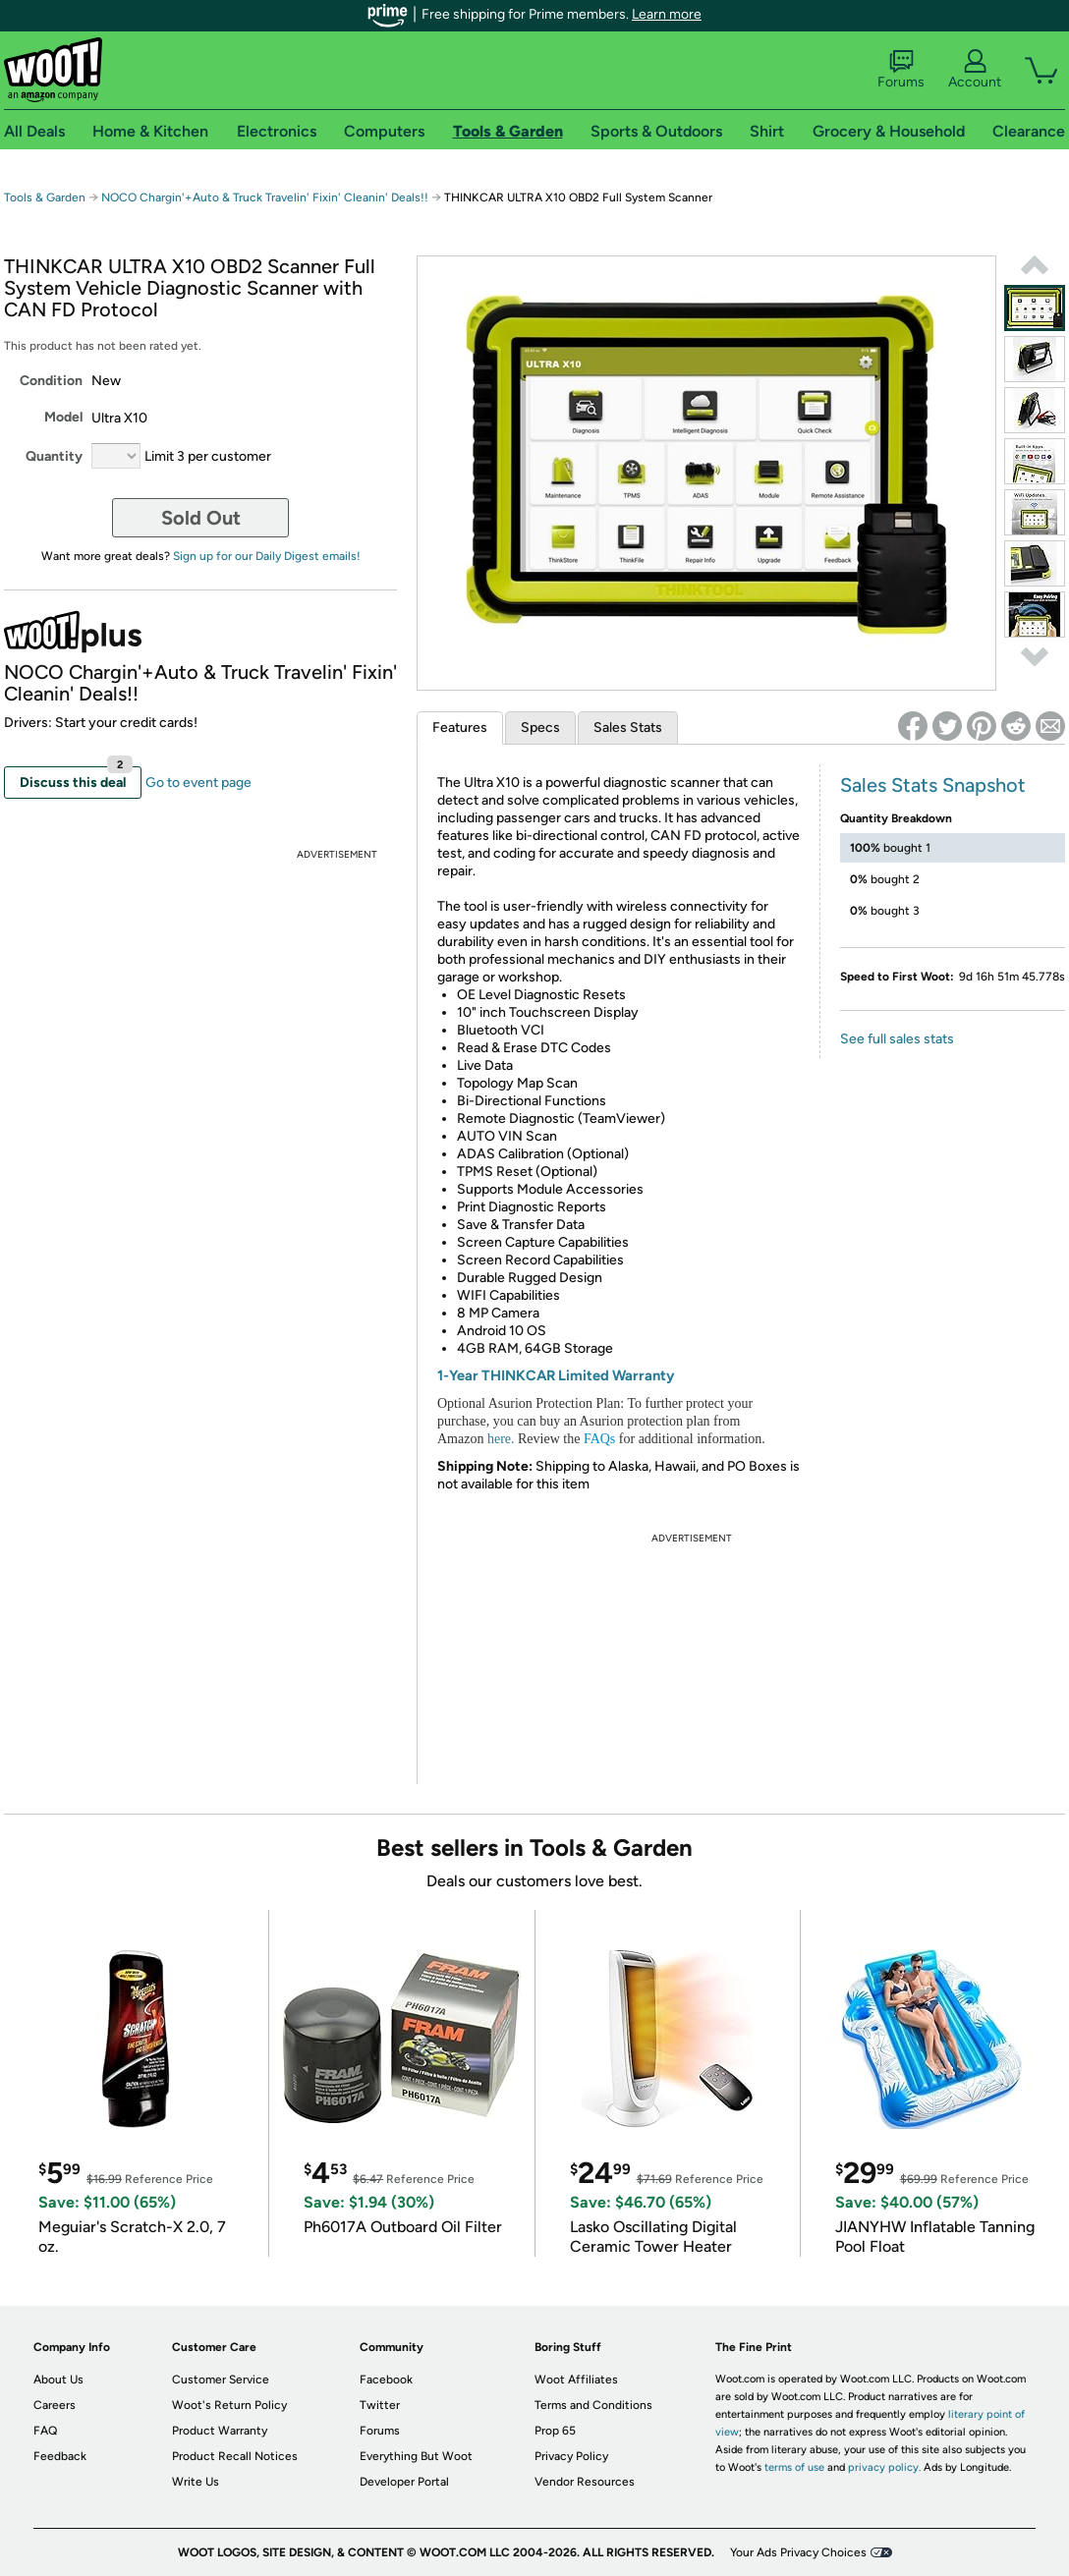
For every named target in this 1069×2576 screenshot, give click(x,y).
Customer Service (220, 2379)
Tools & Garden (44, 197)
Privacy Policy (571, 2456)
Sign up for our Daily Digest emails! (267, 556)
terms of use (794, 2467)
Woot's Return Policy (229, 2405)
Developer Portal (404, 2482)
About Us (58, 2379)
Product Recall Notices (235, 2456)
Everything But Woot (416, 2456)
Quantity (54, 456)
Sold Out (201, 518)
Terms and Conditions (593, 2405)
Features (459, 727)
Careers (54, 2405)
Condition (51, 380)
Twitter (380, 2405)
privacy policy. (884, 2467)
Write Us (195, 2482)
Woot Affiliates (576, 2379)
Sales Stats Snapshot (933, 785)
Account (974, 69)
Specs (540, 727)
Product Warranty (219, 2430)
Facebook (386, 2379)
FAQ (45, 2430)
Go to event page (198, 782)
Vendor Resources (584, 2482)
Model (63, 417)
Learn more (667, 14)
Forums (901, 69)
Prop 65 (555, 2430)
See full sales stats (897, 1039)
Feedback (59, 2456)
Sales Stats (627, 727)
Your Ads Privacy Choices (798, 2552)
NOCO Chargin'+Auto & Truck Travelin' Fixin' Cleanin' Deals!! (264, 197)
